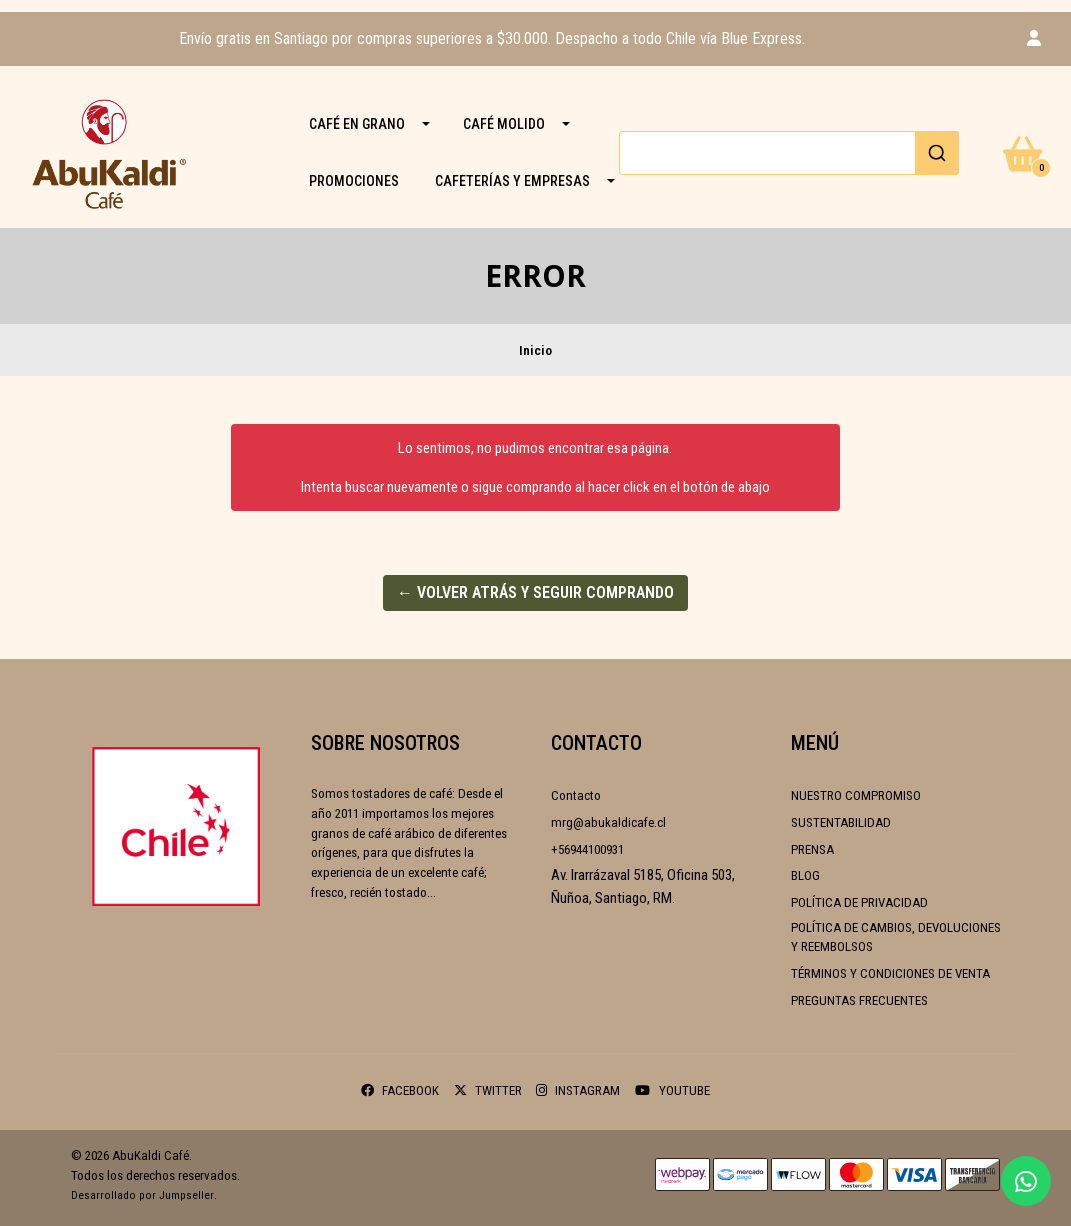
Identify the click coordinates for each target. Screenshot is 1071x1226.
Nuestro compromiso (856, 795)
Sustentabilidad (841, 822)
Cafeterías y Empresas (512, 181)
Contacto (576, 795)
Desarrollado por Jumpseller (142, 1195)
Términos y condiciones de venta (890, 973)
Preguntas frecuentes (859, 1000)
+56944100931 (587, 849)
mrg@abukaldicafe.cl (608, 822)
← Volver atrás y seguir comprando (535, 592)
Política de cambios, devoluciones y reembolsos (896, 937)
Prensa (812, 849)
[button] (1034, 39)
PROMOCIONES (354, 181)
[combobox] (789, 153)
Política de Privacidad (859, 902)
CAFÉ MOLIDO (504, 124)
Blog (805, 875)
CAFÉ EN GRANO (357, 124)
